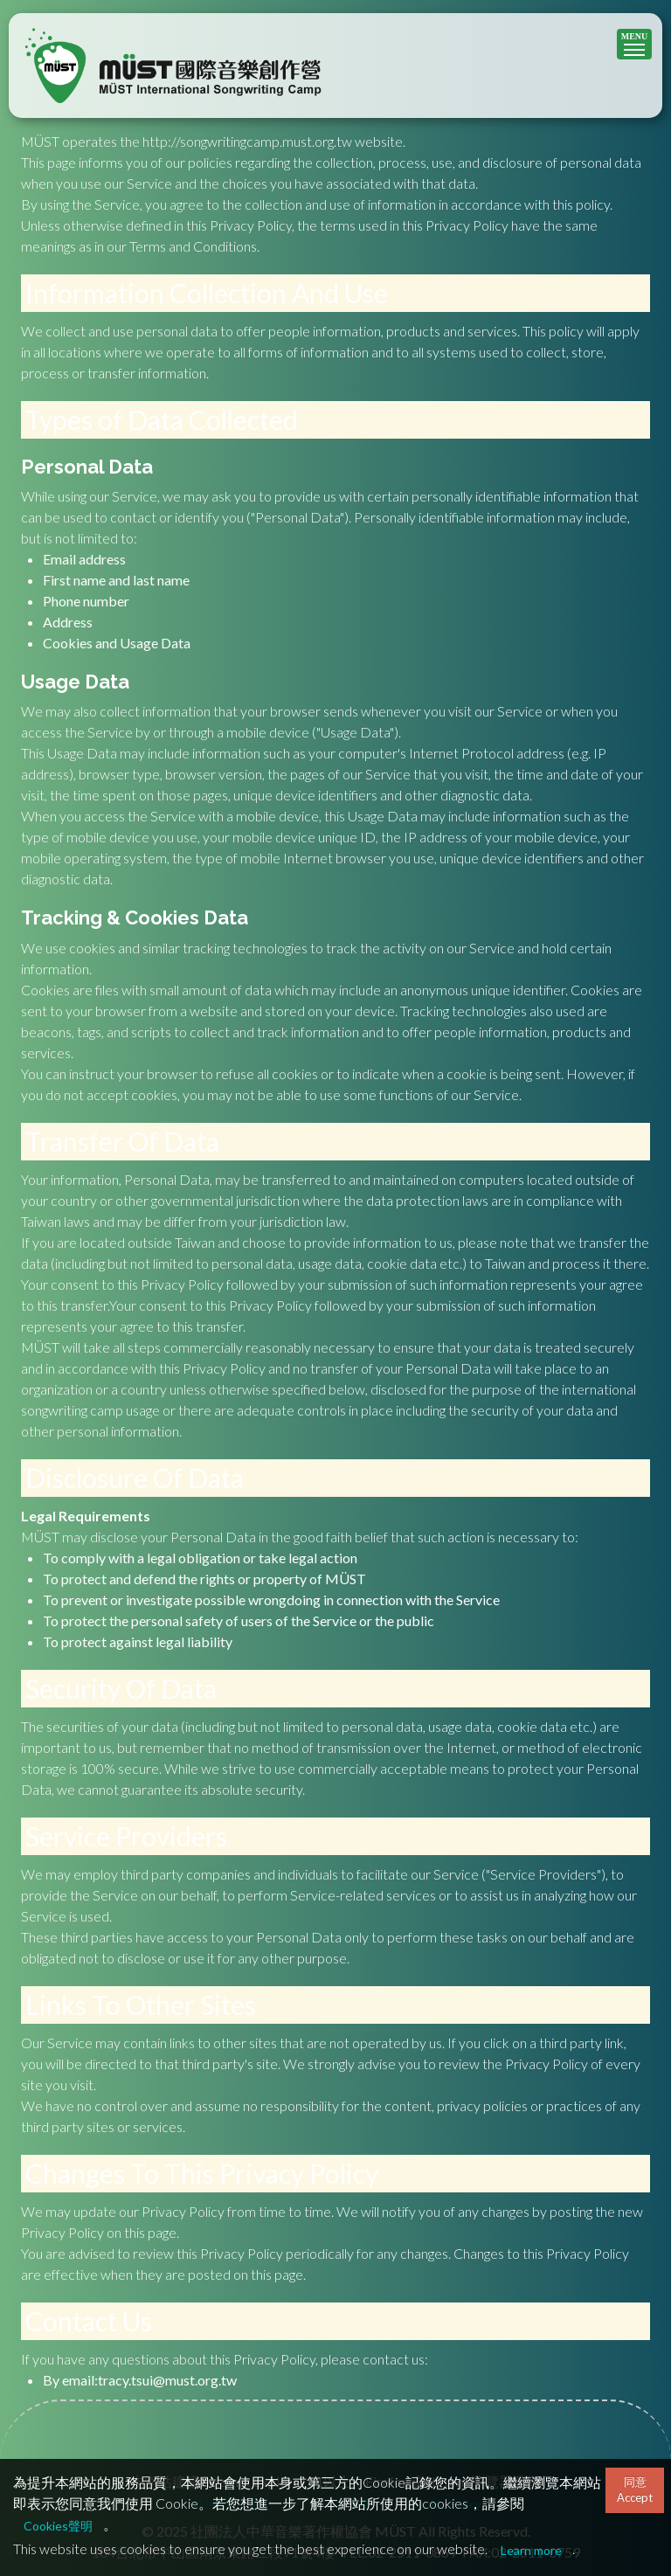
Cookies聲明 (58, 2525)
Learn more (531, 2550)
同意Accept (635, 2489)
